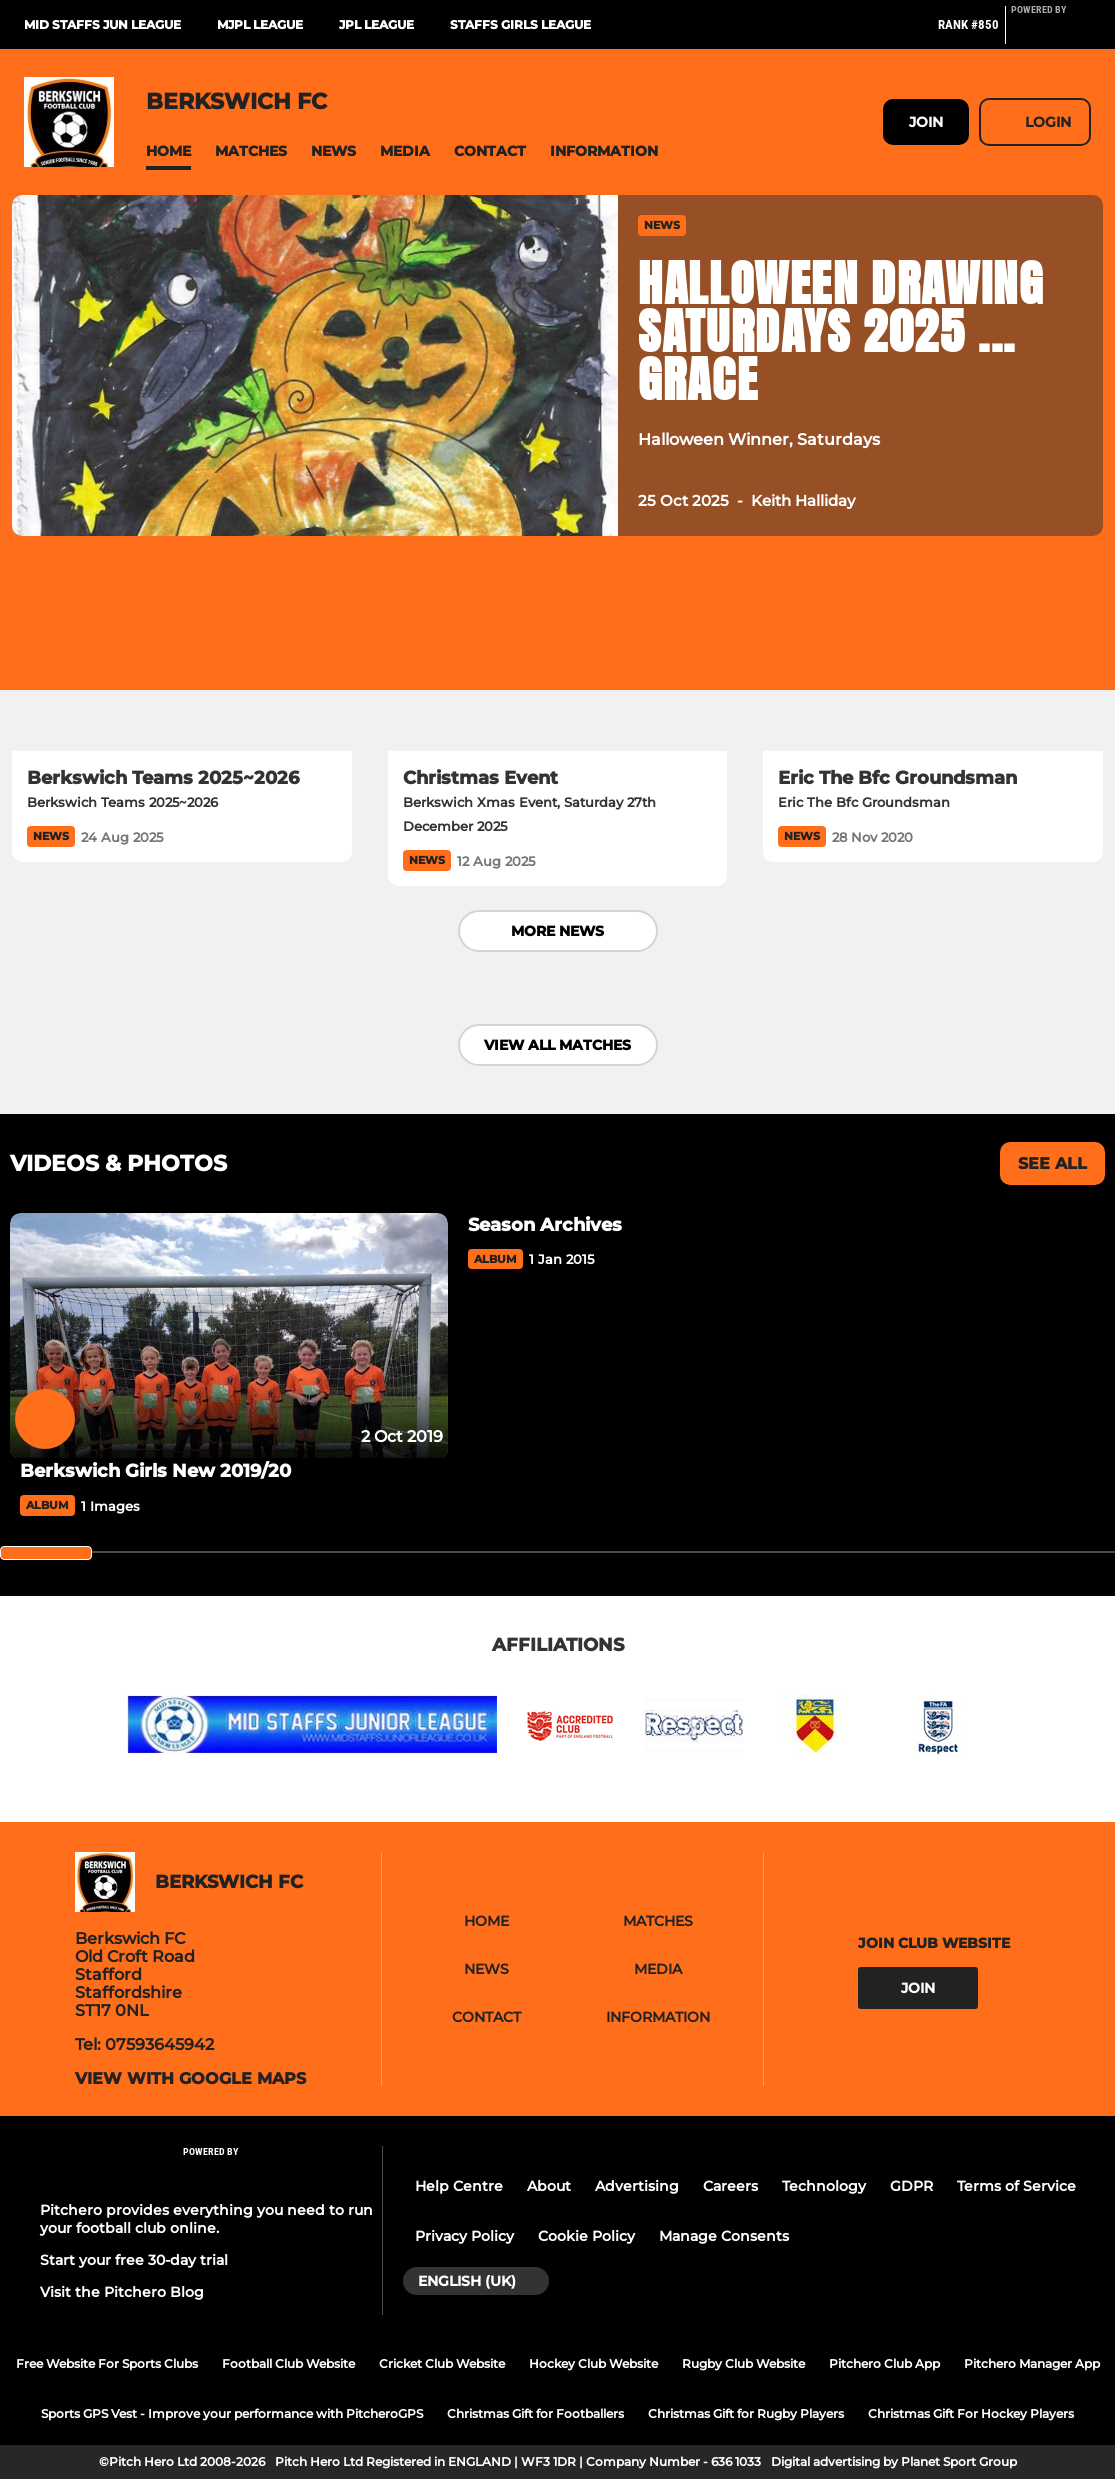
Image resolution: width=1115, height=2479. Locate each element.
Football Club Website (288, 2363)
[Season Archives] (677, 1225)
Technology (824, 2186)
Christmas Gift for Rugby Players (746, 2413)
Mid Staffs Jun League (102, 24)
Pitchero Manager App (1032, 2363)
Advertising (637, 2186)
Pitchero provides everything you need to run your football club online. (206, 2219)
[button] (168, 151)
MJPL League (260, 24)
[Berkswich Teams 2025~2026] (182, 655)
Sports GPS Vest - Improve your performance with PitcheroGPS (232, 2413)
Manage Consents (724, 2236)
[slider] (46, 1553)
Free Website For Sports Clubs (107, 2363)
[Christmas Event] (558, 655)
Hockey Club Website (593, 2363)
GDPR (911, 2186)
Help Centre (459, 2186)
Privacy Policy (464, 2236)
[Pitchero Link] (1051, 33)
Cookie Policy (586, 2236)
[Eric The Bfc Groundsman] (933, 655)
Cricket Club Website (442, 2363)
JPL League (376, 24)
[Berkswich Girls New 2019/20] (229, 1336)
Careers (730, 2186)
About (549, 2186)
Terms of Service (1016, 2186)
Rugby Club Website (743, 2363)
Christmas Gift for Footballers (535, 2413)
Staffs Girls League (520, 24)
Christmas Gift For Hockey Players (971, 2413)
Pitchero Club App (884, 2363)
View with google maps (190, 2079)
